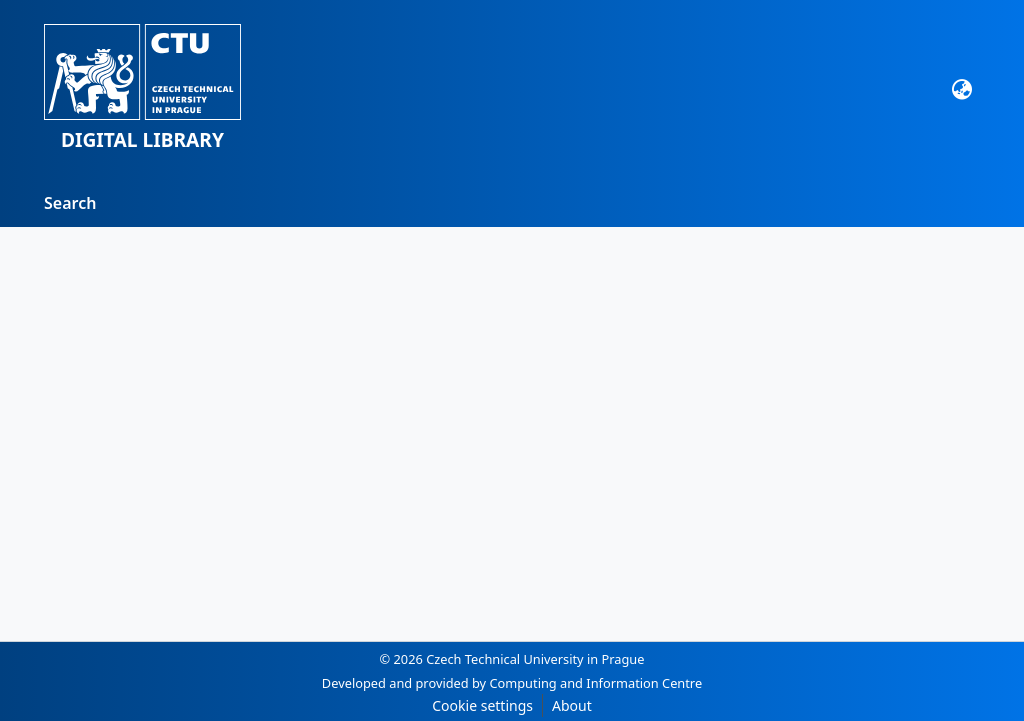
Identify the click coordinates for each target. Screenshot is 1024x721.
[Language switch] (962, 89)
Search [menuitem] (70, 203)
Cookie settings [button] (482, 705)
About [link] (572, 705)
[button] (142, 89)
